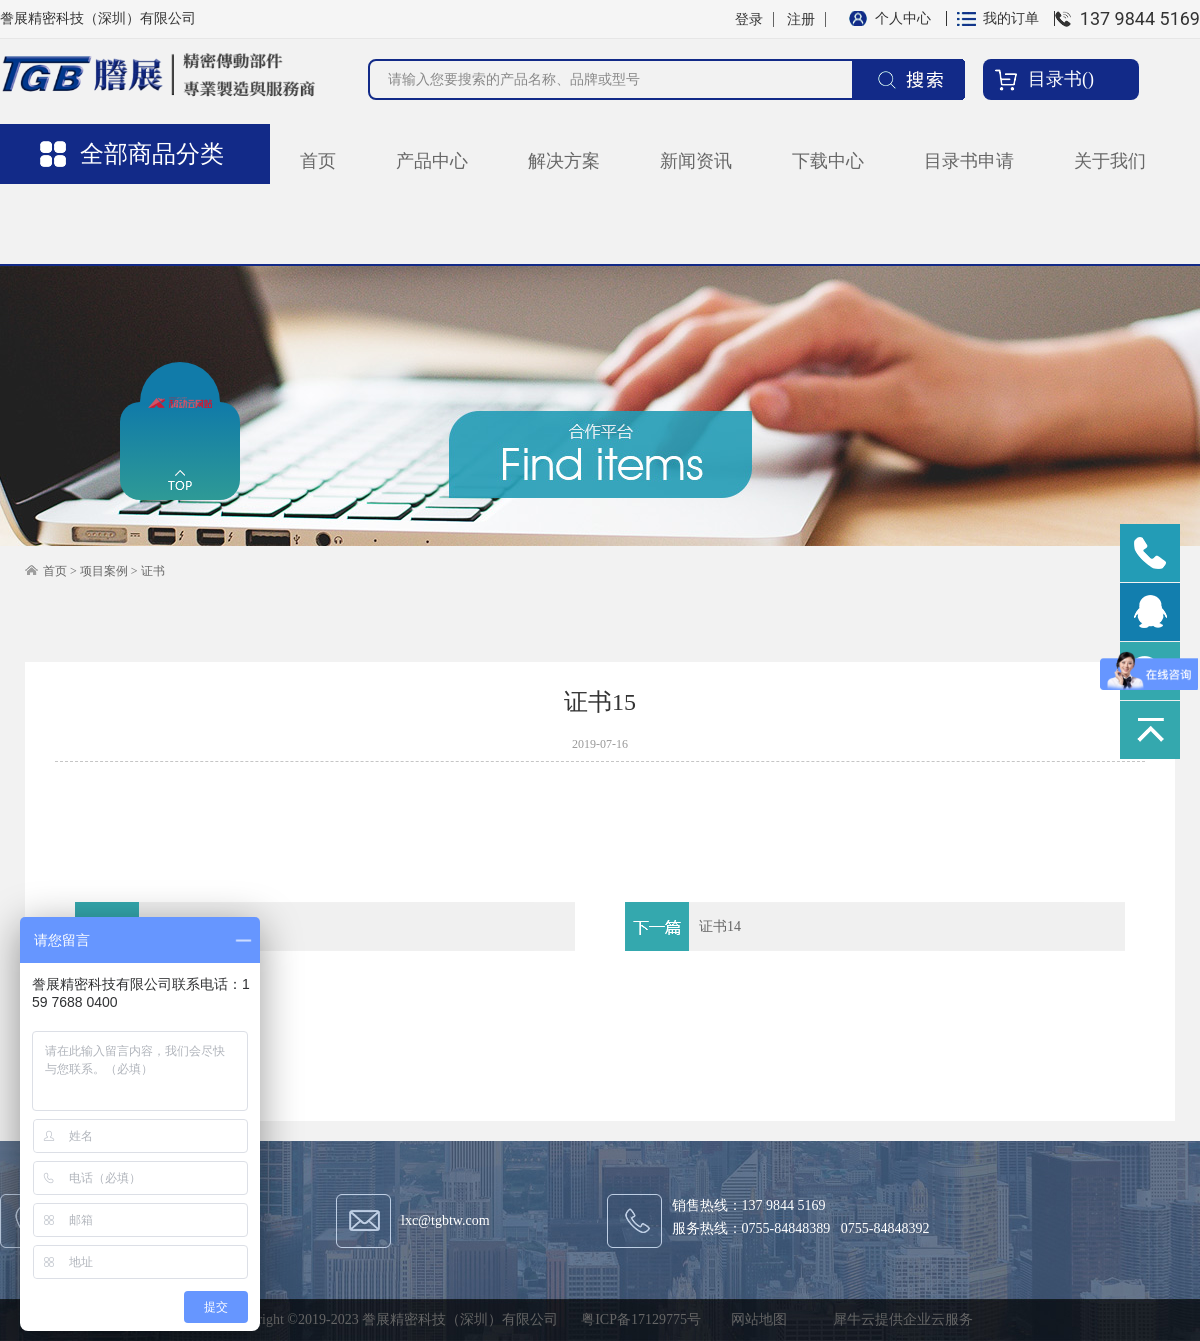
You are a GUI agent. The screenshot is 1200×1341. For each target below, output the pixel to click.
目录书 (1055, 79)
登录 (749, 19)
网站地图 (755, 1319)
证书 (153, 571)
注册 (801, 19)
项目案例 (104, 571)
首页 (318, 161)
